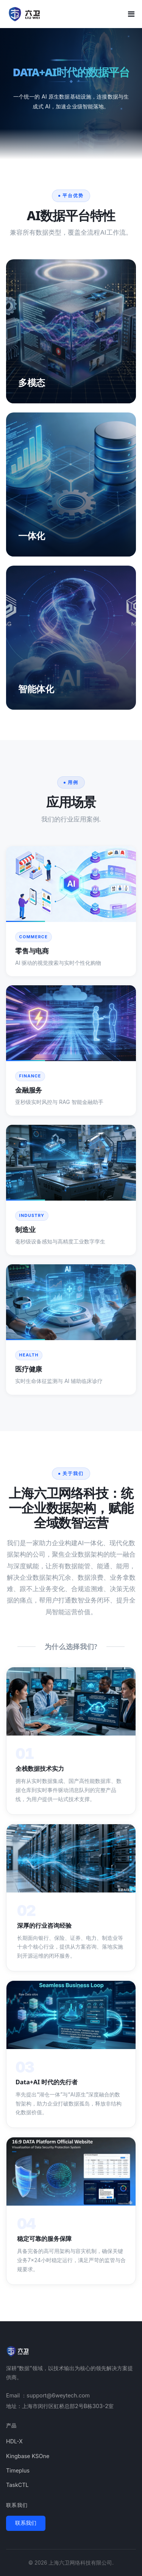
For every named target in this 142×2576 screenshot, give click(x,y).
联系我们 (25, 2523)
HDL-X (14, 2441)
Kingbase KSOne (27, 2456)
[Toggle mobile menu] (131, 14)
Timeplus (18, 2470)
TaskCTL (17, 2485)
